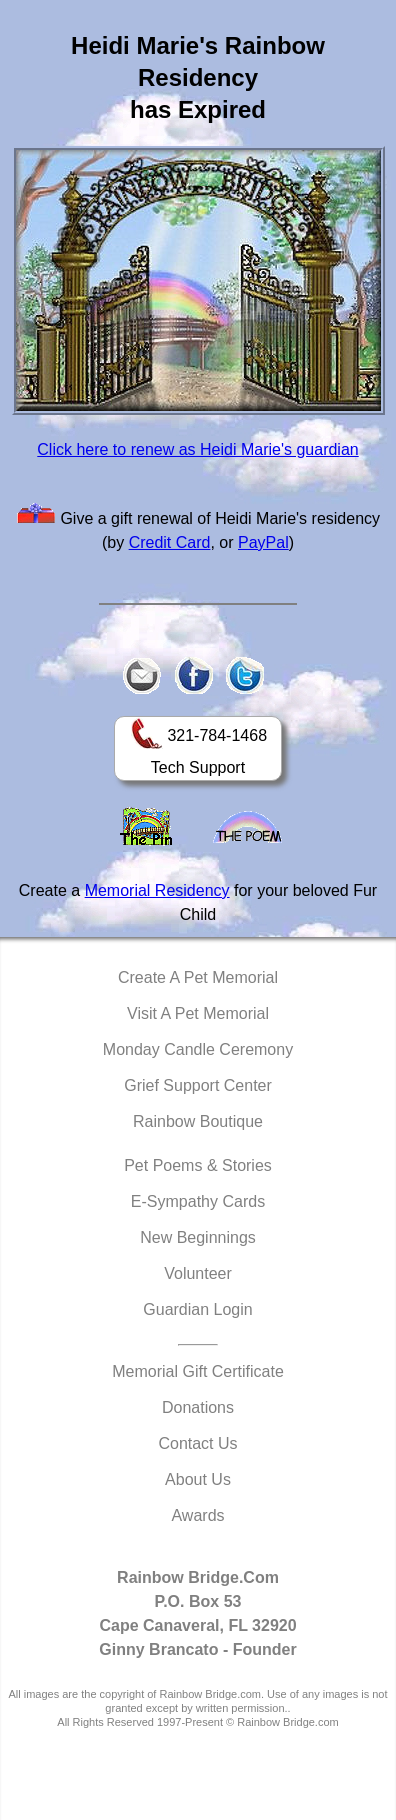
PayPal (263, 542)
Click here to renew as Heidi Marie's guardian (197, 449)
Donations (198, 1407)
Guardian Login (197, 1309)
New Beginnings (198, 1237)
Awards (197, 1515)
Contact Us (197, 1443)
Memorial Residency (157, 890)
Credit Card (170, 542)
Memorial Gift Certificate (198, 1371)
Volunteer (198, 1273)
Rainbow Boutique (198, 1121)
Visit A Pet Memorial (198, 1013)
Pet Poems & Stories (198, 1165)
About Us (198, 1479)
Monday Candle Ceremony (198, 1049)
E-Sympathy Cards (198, 1201)
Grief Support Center (198, 1085)
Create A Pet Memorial (198, 977)
